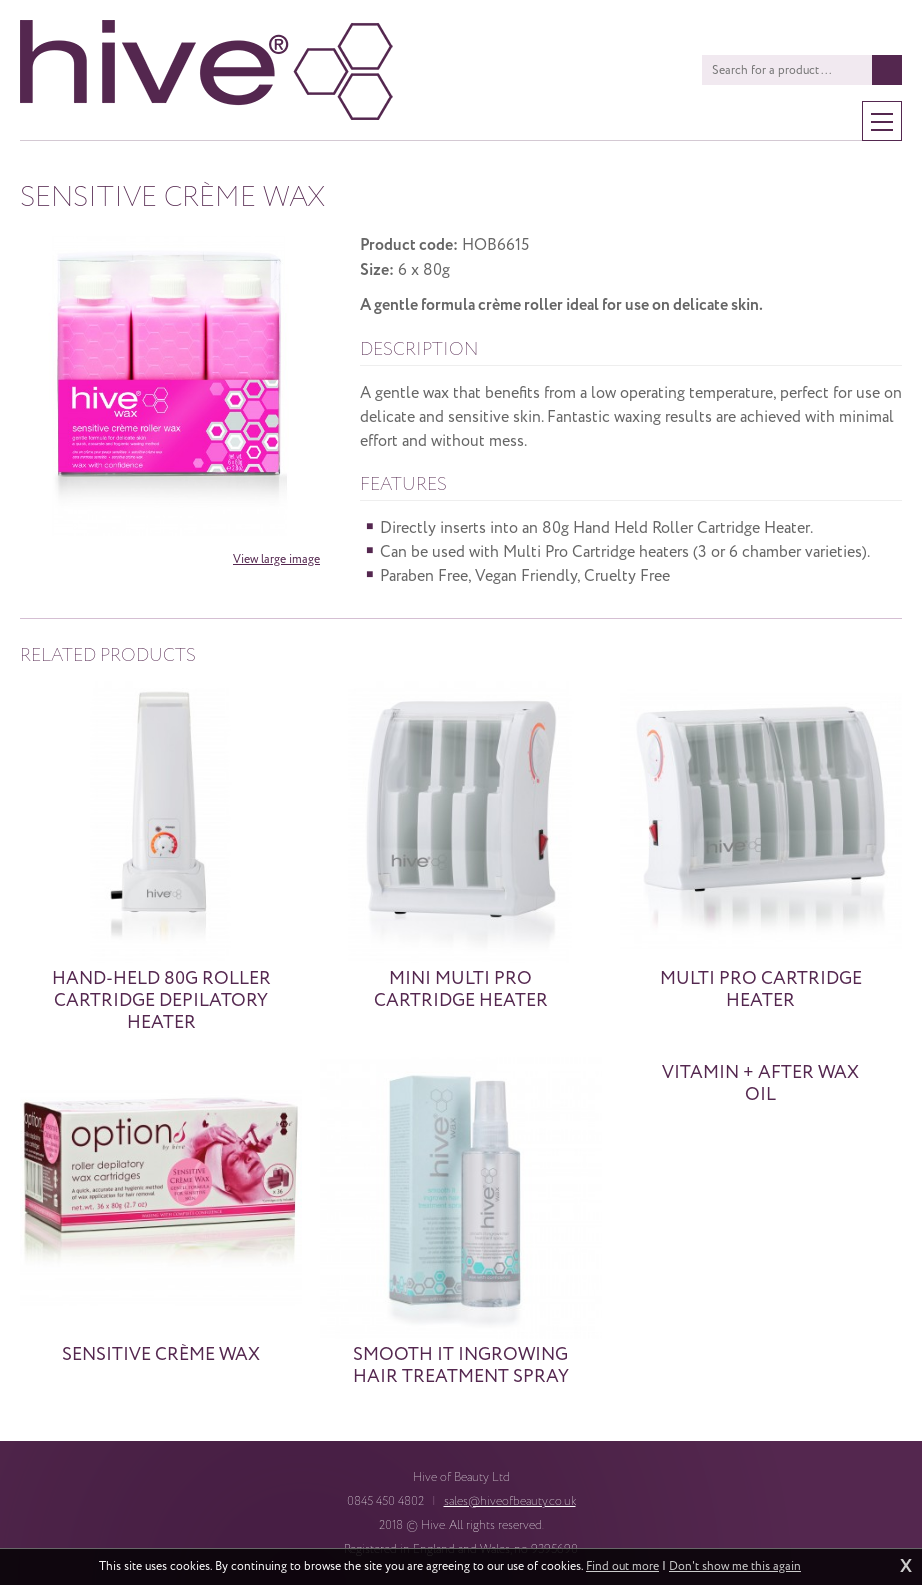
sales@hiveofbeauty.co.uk (510, 1501)
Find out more (622, 1567)
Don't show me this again (735, 1567)
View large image (276, 559)
